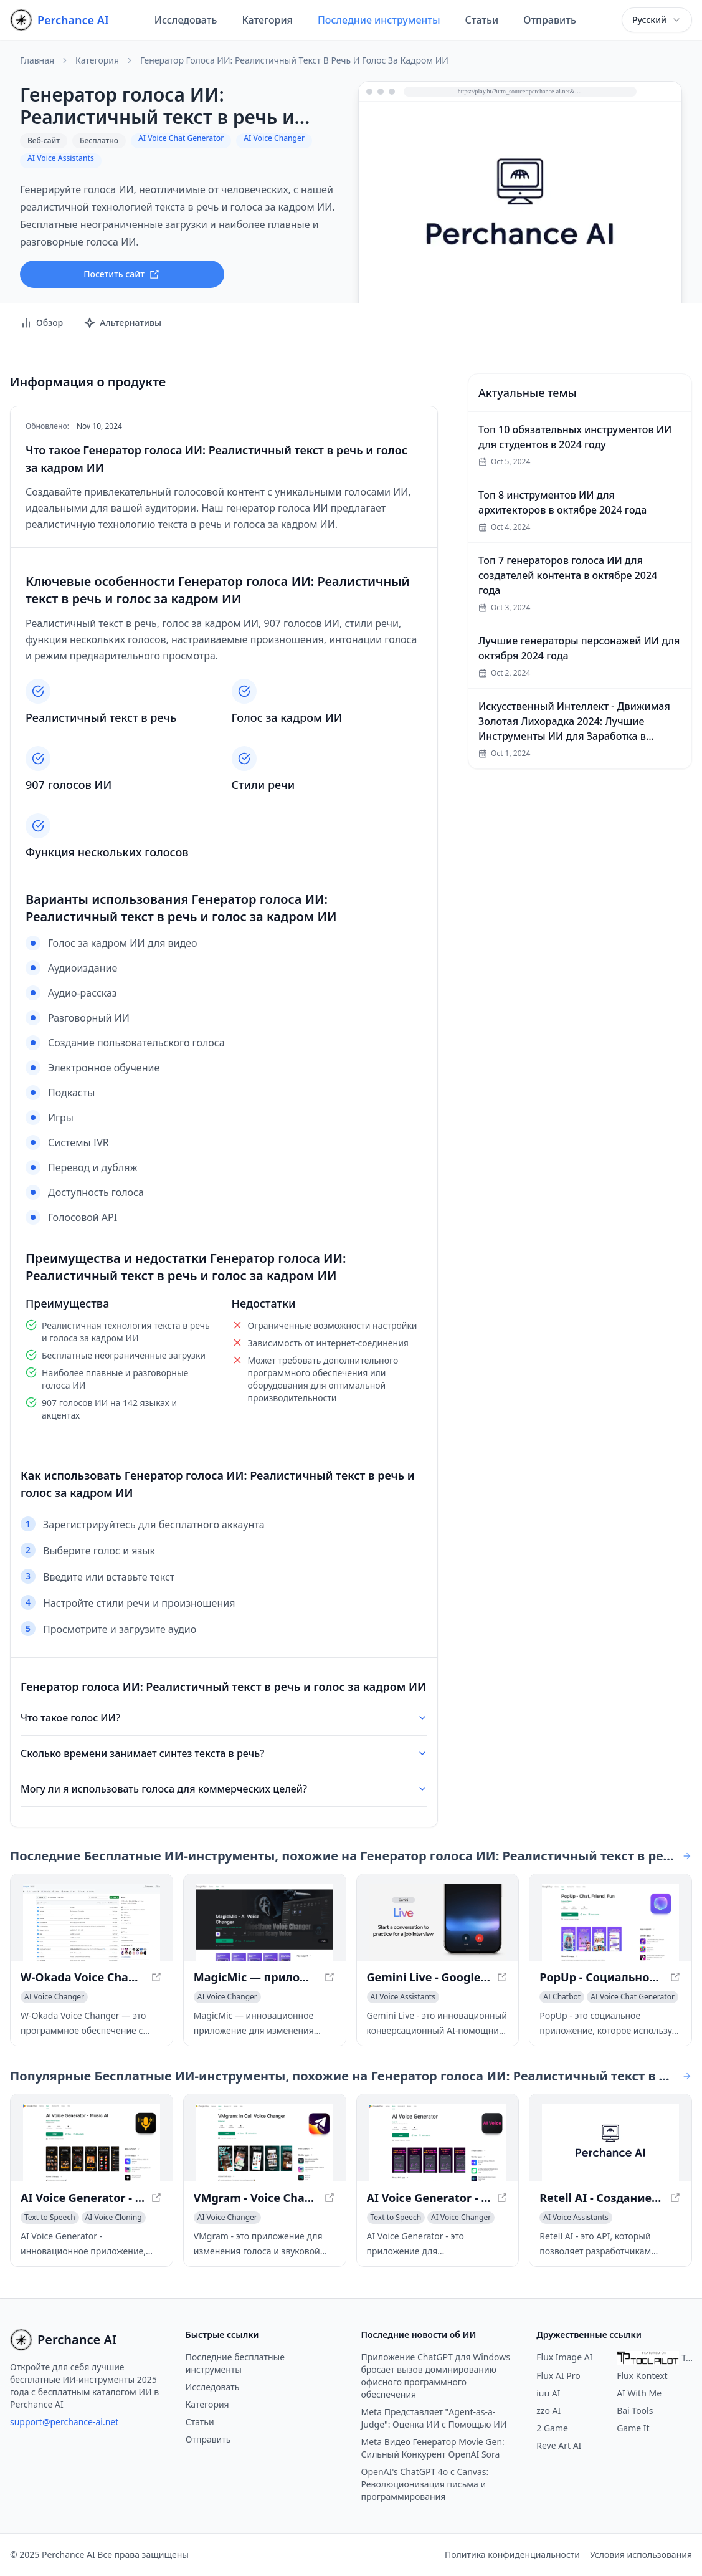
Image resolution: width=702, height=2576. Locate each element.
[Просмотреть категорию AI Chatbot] (561, 1997)
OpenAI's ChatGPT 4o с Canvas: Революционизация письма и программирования (425, 2484)
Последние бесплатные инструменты (235, 2363)
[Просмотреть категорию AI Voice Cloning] (114, 2217)
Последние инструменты (379, 20)
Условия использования (641, 2554)
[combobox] (657, 19)
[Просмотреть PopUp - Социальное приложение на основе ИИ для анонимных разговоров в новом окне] (610, 1922)
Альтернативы (122, 323)
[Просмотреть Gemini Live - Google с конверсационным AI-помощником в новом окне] (437, 1922)
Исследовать (185, 20)
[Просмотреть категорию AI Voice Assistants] (403, 1997)
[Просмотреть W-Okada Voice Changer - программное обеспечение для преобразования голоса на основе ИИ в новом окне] (91, 1922)
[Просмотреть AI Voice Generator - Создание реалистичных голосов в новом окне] (91, 2142)
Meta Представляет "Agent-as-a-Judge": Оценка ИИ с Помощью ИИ (434, 2418)
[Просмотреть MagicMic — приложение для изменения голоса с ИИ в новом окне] (264, 1922)
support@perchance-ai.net (64, 2422)
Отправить (549, 20)
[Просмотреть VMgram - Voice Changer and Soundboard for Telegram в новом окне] (264, 2142)
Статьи (482, 20)
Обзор (41, 323)
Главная (37, 60)
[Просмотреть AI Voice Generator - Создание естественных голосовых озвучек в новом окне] (437, 2142)
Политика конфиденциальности (512, 2554)
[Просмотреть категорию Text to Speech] (50, 2217)
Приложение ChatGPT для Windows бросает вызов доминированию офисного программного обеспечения (436, 2375)
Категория (267, 20)
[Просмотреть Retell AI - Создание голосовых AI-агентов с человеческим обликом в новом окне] (610, 2142)
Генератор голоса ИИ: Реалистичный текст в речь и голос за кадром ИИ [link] (294, 60)
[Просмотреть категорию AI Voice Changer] (54, 1997)
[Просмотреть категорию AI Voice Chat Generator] (632, 1997)
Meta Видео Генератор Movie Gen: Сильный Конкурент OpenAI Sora (433, 2448)
